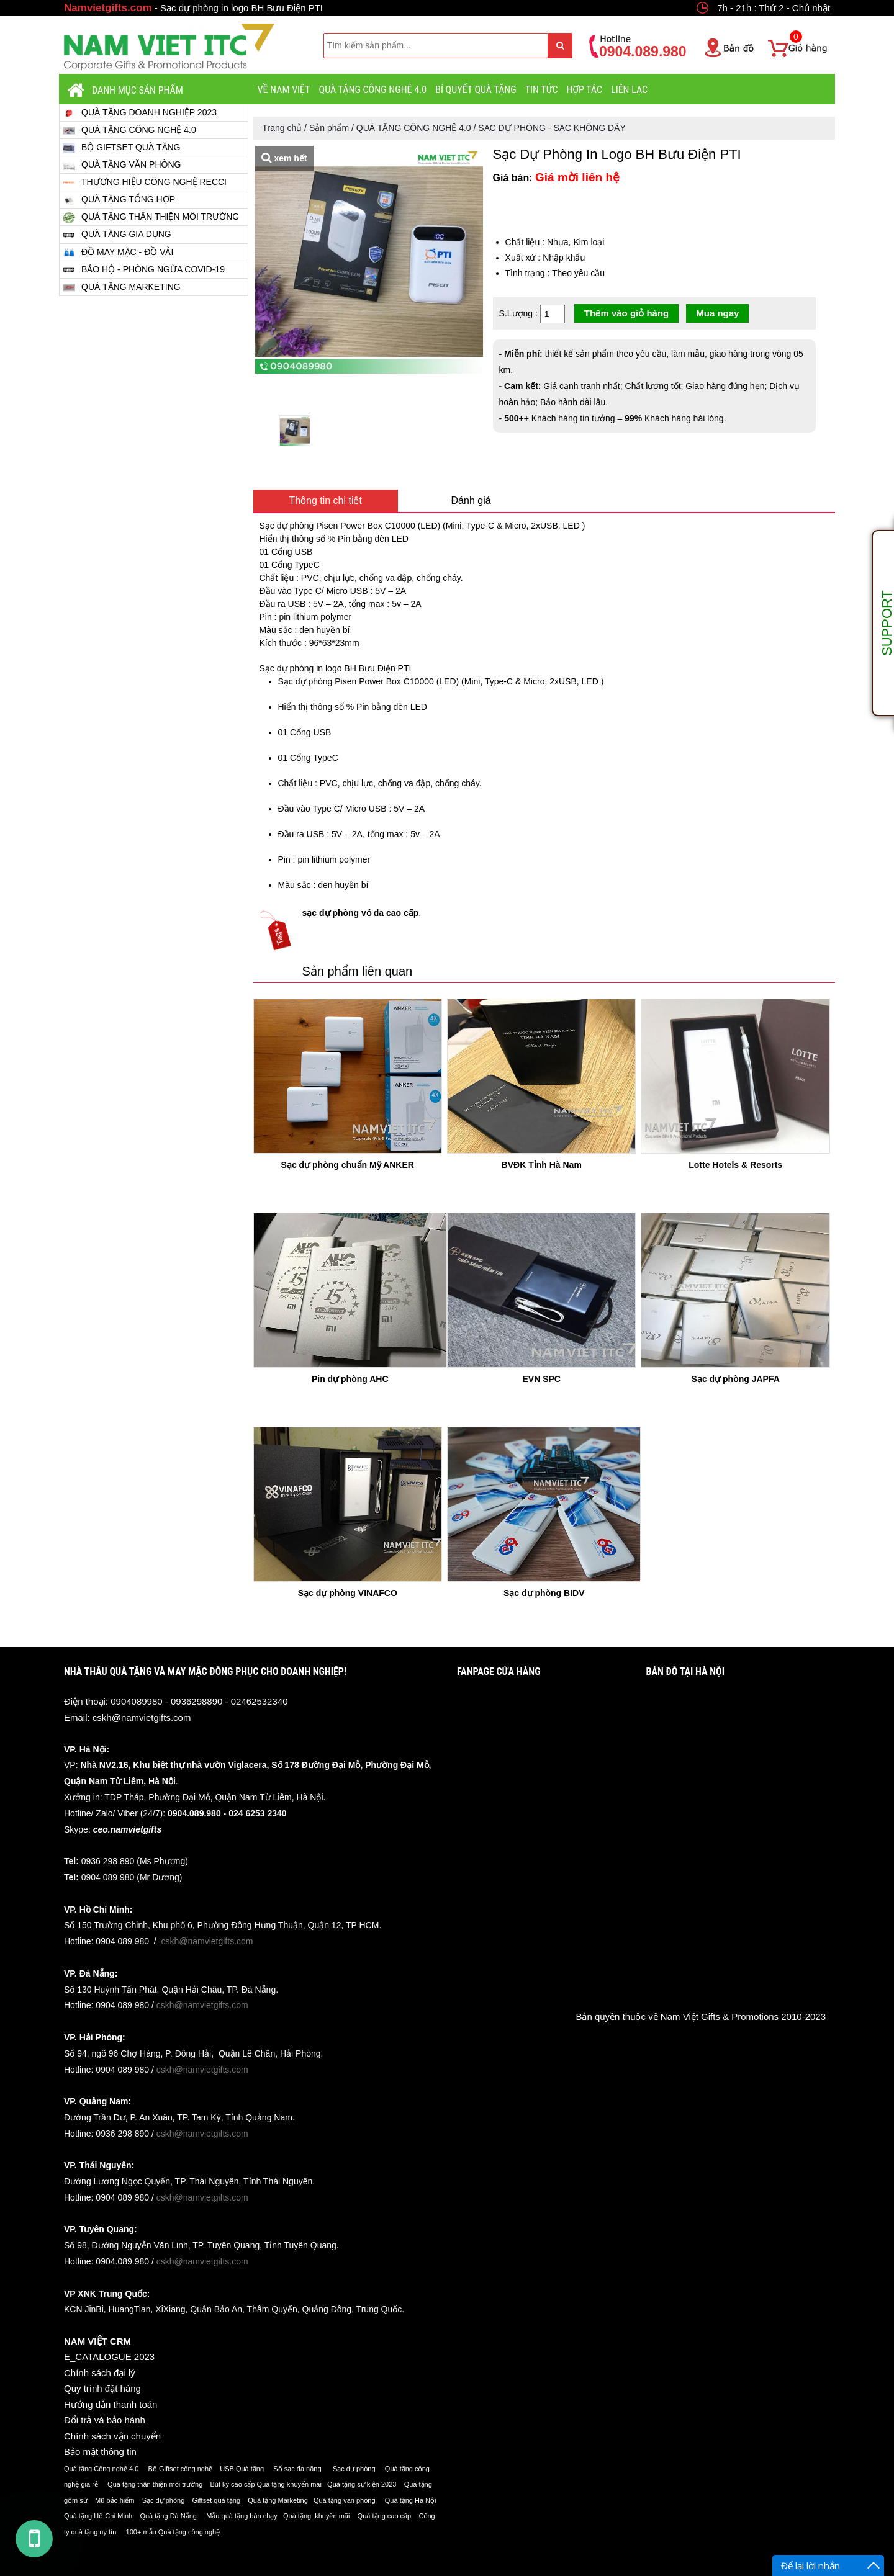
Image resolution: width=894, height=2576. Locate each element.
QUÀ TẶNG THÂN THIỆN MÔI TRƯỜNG (151, 217)
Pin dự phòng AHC (350, 1379)
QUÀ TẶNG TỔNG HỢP (119, 199)
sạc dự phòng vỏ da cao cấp (360, 913)
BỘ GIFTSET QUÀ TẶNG (122, 147)
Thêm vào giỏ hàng (626, 313)
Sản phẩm (329, 128)
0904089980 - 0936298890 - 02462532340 (199, 1701)
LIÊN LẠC (629, 90)
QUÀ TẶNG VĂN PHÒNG (122, 164)
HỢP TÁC (584, 90)
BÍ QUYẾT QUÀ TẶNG (476, 90)
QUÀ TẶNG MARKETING (122, 287)
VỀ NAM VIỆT (284, 90)
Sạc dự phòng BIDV (544, 1593)
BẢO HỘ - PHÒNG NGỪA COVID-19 (144, 270)
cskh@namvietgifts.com (142, 1717)
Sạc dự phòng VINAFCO (347, 1593)
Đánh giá (471, 500)
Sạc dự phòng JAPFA (736, 1379)
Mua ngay (717, 313)
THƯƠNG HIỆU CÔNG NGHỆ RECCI (145, 182)
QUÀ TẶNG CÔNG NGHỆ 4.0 (373, 90)
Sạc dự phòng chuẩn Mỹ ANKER (347, 1165)
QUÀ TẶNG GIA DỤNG (117, 235)
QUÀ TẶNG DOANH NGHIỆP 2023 (140, 112)
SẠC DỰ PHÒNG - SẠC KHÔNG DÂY (551, 128)
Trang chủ (282, 128)
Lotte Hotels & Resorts (735, 1165)
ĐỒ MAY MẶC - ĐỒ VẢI (118, 252)
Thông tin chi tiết (325, 500)
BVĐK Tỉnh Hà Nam (542, 1165)
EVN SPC (541, 1379)
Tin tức (541, 90)
